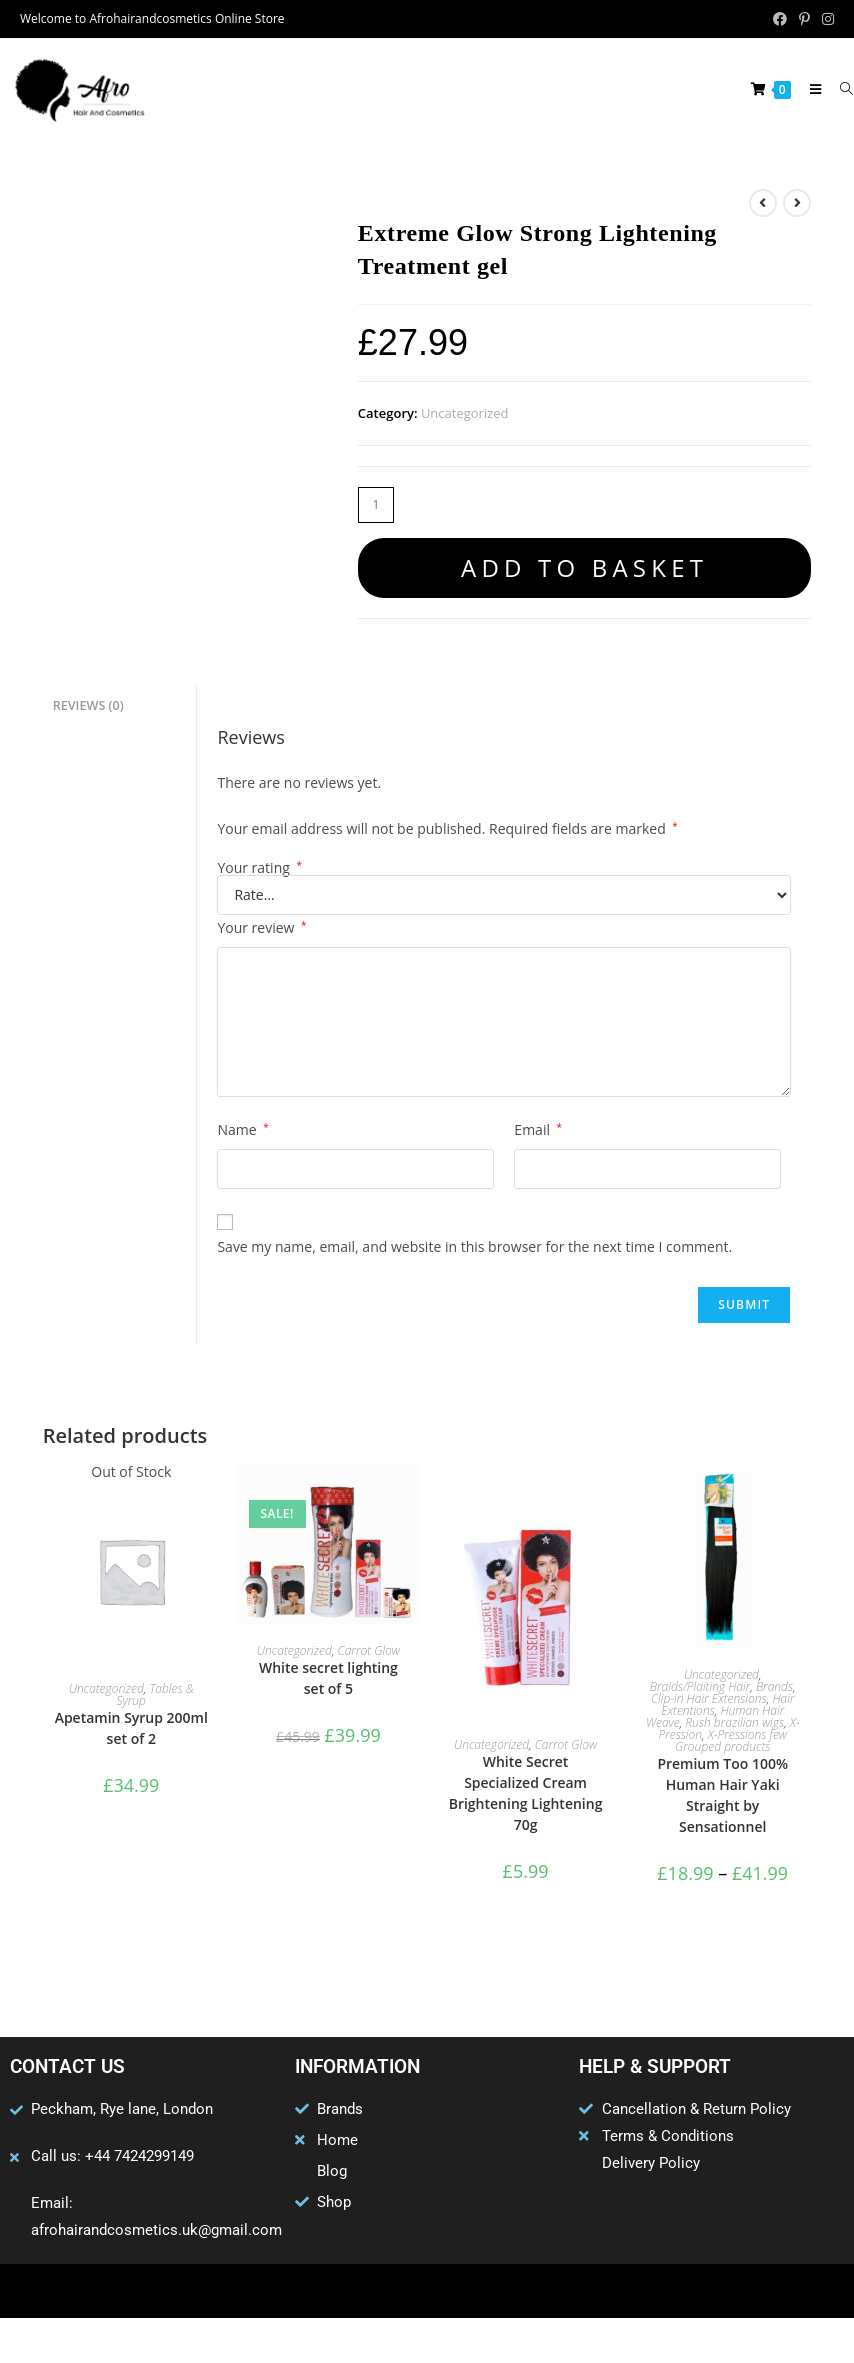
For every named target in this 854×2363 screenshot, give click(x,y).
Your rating (259, 868)
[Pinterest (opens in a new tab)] (804, 19)
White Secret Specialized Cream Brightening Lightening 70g (526, 1793)
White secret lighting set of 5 (328, 1678)
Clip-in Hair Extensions (709, 1698)
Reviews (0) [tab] (88, 704)
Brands (774, 1686)
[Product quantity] (376, 505)
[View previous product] (763, 203)
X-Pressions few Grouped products (731, 1740)
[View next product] (797, 203)
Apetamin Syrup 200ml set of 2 (131, 1728)
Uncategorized (465, 413)
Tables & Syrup (155, 1694)
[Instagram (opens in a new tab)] (825, 19)
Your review (261, 927)
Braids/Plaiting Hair (700, 1686)
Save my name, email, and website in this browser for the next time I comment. (474, 1246)
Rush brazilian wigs (734, 1722)
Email (538, 1129)
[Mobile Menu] (810, 89)
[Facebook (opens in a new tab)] (780, 19)
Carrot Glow (369, 1650)
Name (242, 1129)
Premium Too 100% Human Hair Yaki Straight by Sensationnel (722, 1795)
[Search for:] (839, 89)
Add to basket (584, 567)
